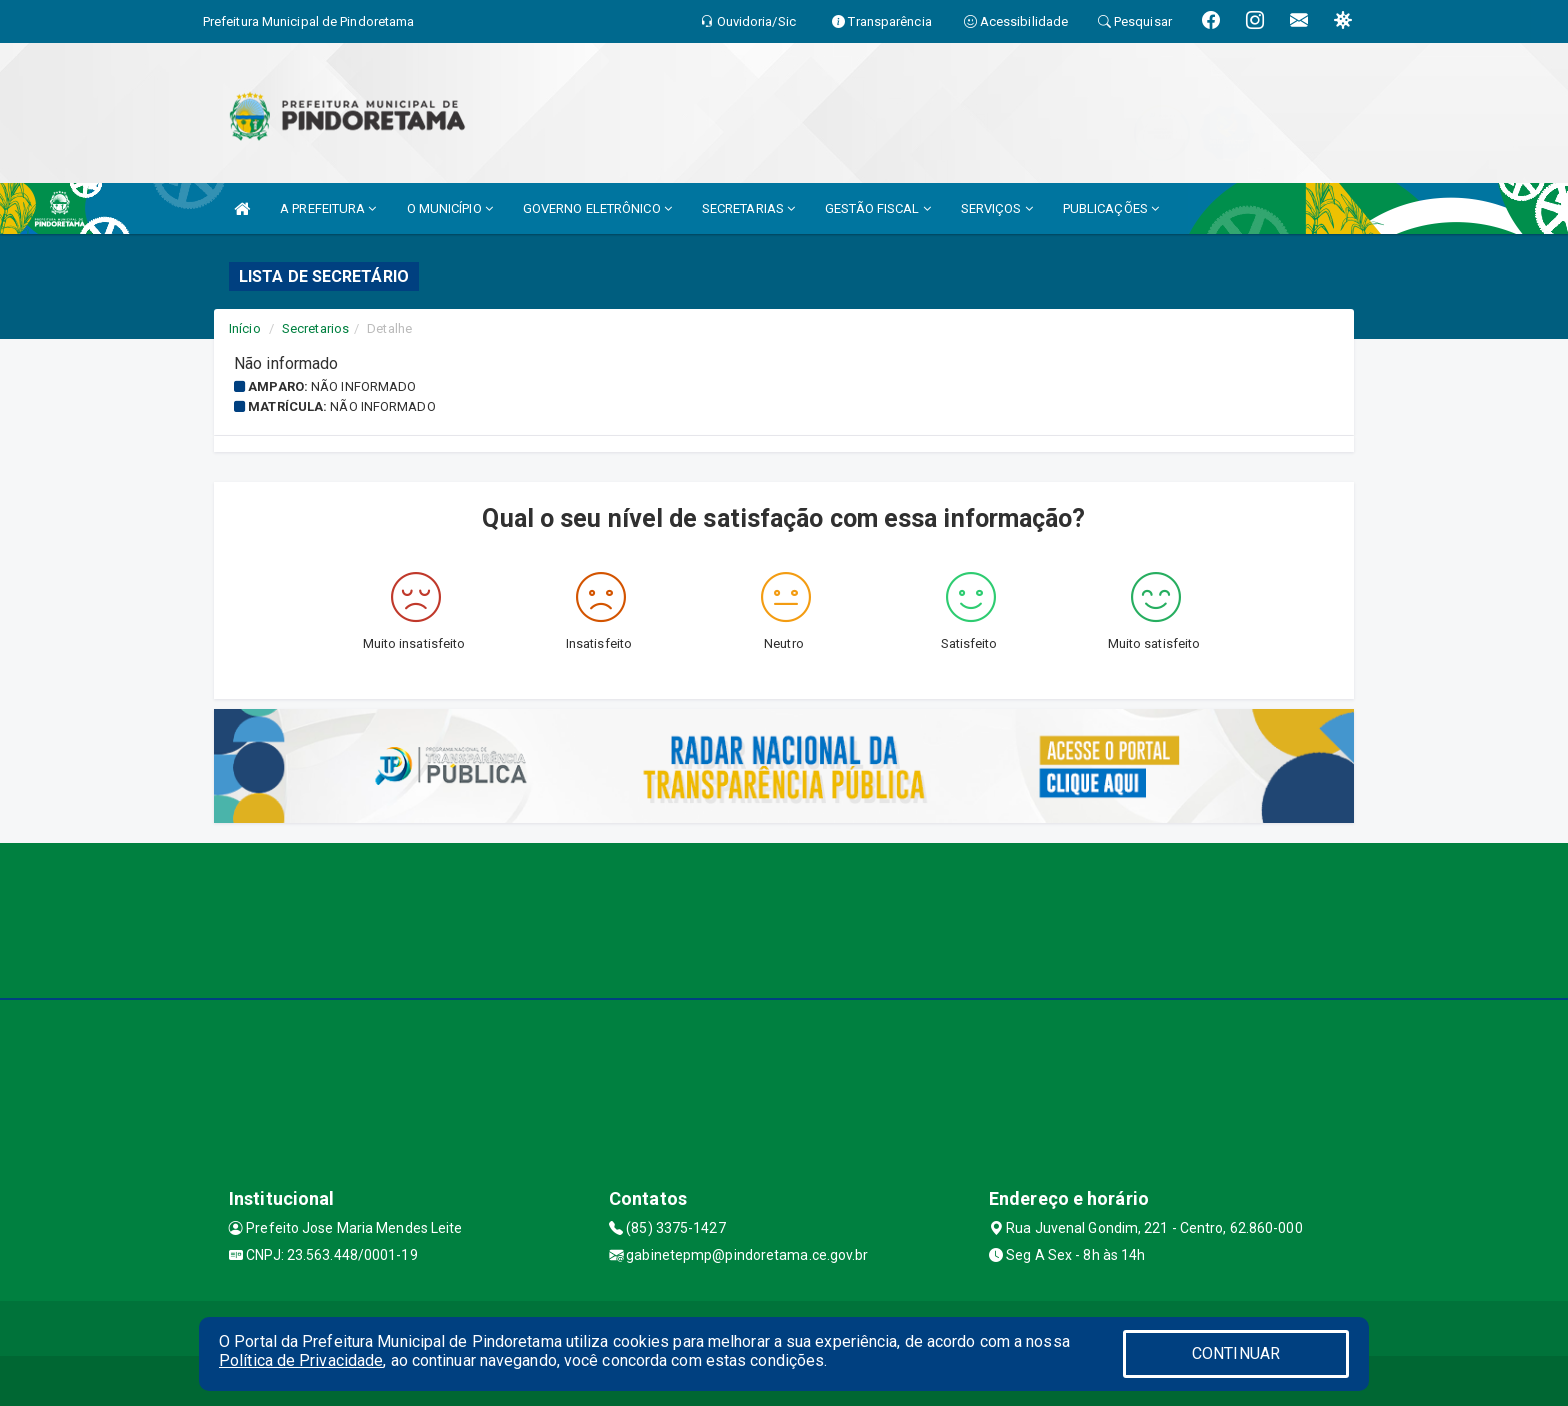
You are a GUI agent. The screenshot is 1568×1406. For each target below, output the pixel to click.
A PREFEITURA (328, 208)
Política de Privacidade (301, 1360)
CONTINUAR (1236, 1353)
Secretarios (315, 328)
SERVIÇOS (997, 208)
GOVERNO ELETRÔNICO (597, 208)
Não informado (363, 386)
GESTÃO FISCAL (878, 208)
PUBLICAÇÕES (1111, 208)
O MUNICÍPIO (450, 208)
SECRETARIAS (748, 208)
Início (245, 328)
